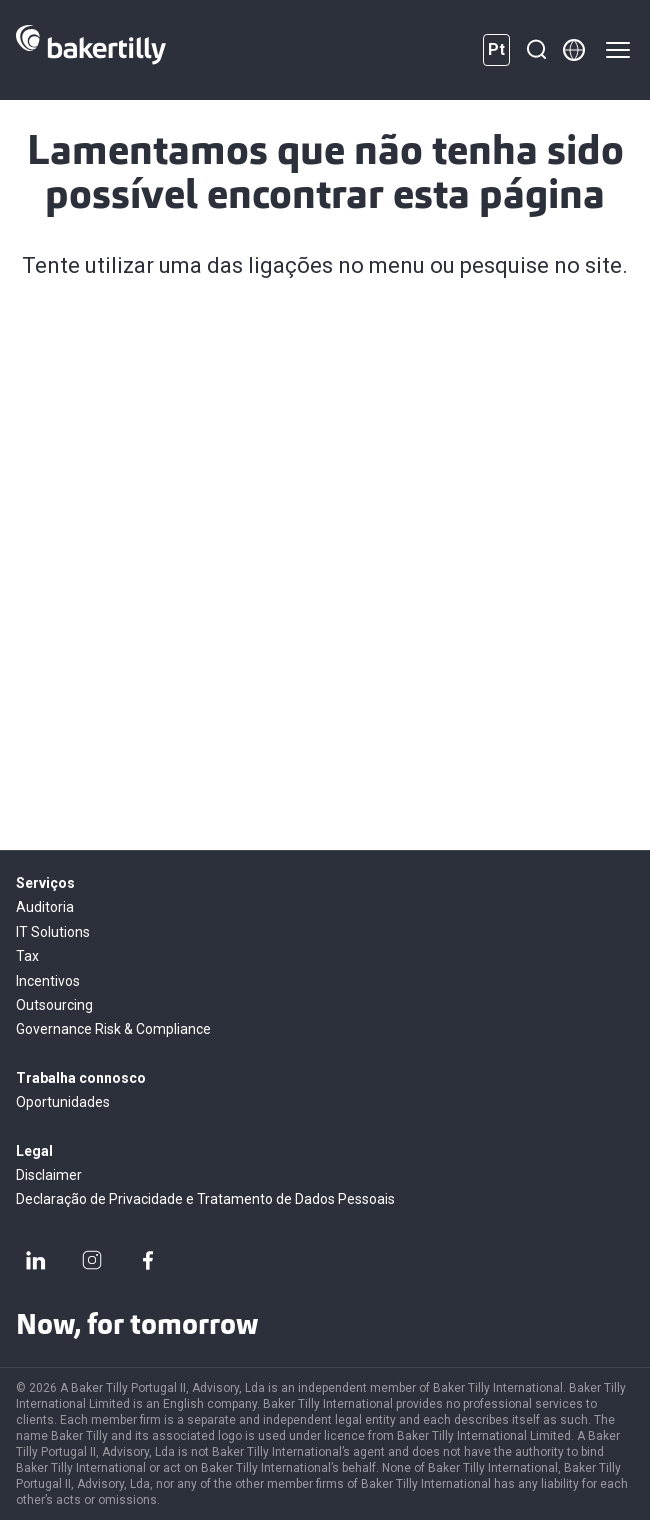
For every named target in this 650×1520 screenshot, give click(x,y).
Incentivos (48, 981)
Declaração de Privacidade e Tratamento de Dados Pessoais (205, 1199)
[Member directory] (574, 50)
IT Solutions (53, 932)
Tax (27, 956)
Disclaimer (49, 1175)
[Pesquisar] (536, 50)
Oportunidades (63, 1102)
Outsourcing (54, 1005)
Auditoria (45, 907)
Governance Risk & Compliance (113, 1029)
